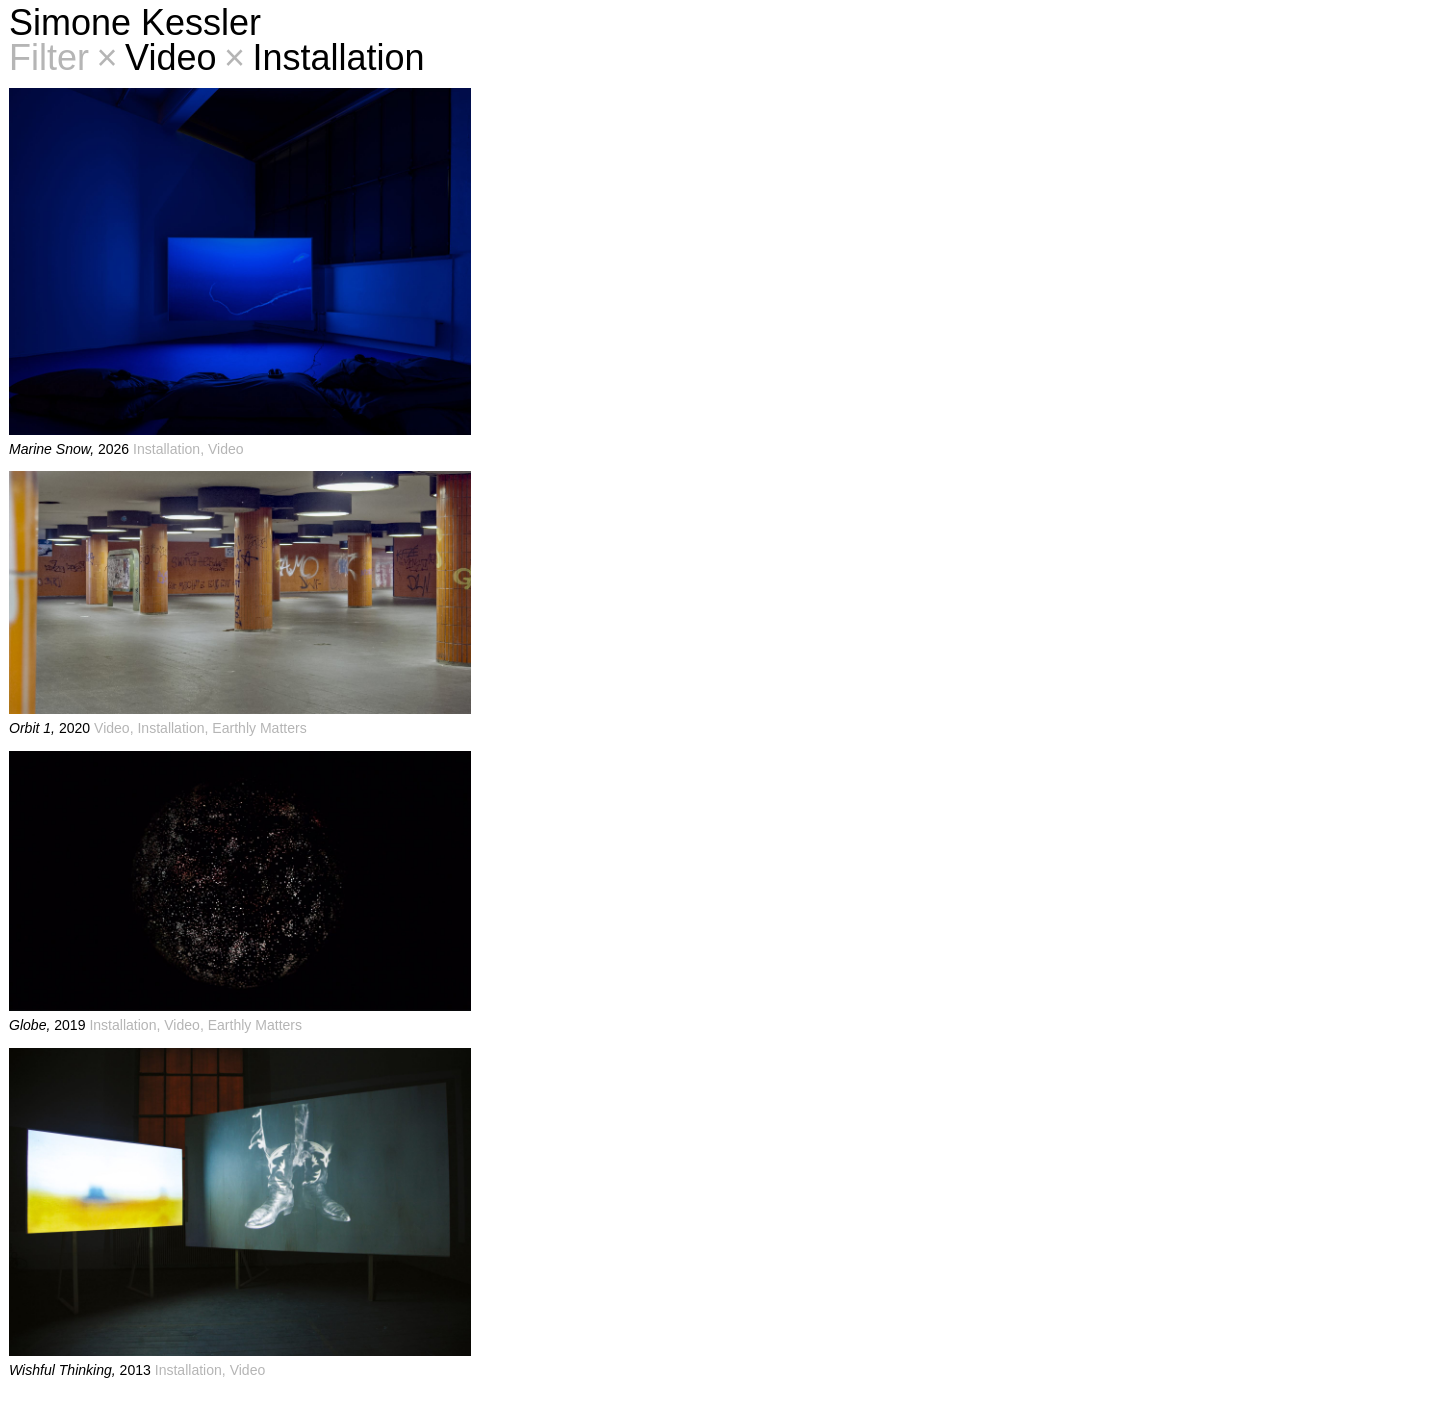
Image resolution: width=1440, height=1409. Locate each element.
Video (157, 57)
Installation (324, 57)
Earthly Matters (259, 728)
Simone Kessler (135, 22)
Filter (49, 57)
